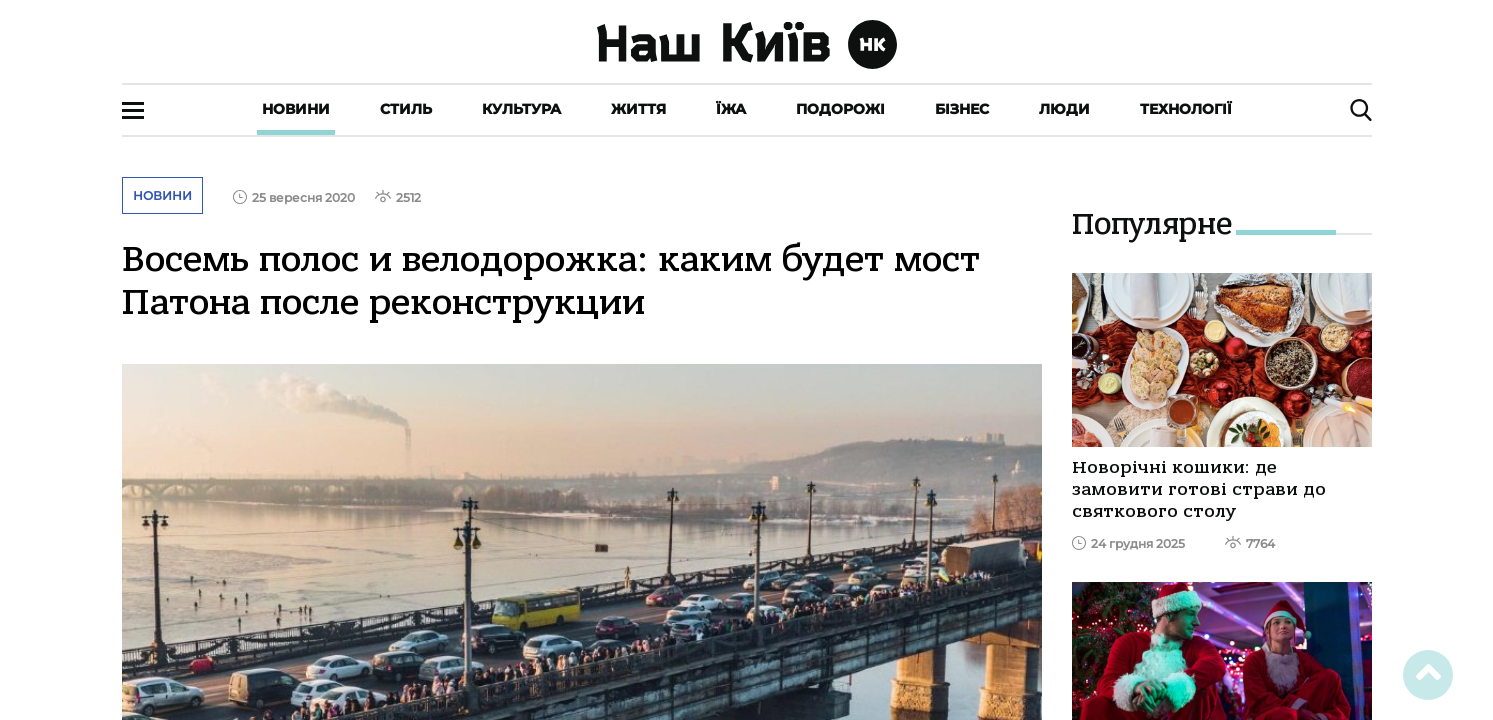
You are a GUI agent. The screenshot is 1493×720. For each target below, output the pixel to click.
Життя (638, 109)
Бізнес (962, 109)
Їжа (731, 109)
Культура (521, 109)
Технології (1186, 109)
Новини (296, 109)
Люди (1064, 109)
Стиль (406, 109)
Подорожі (840, 109)
